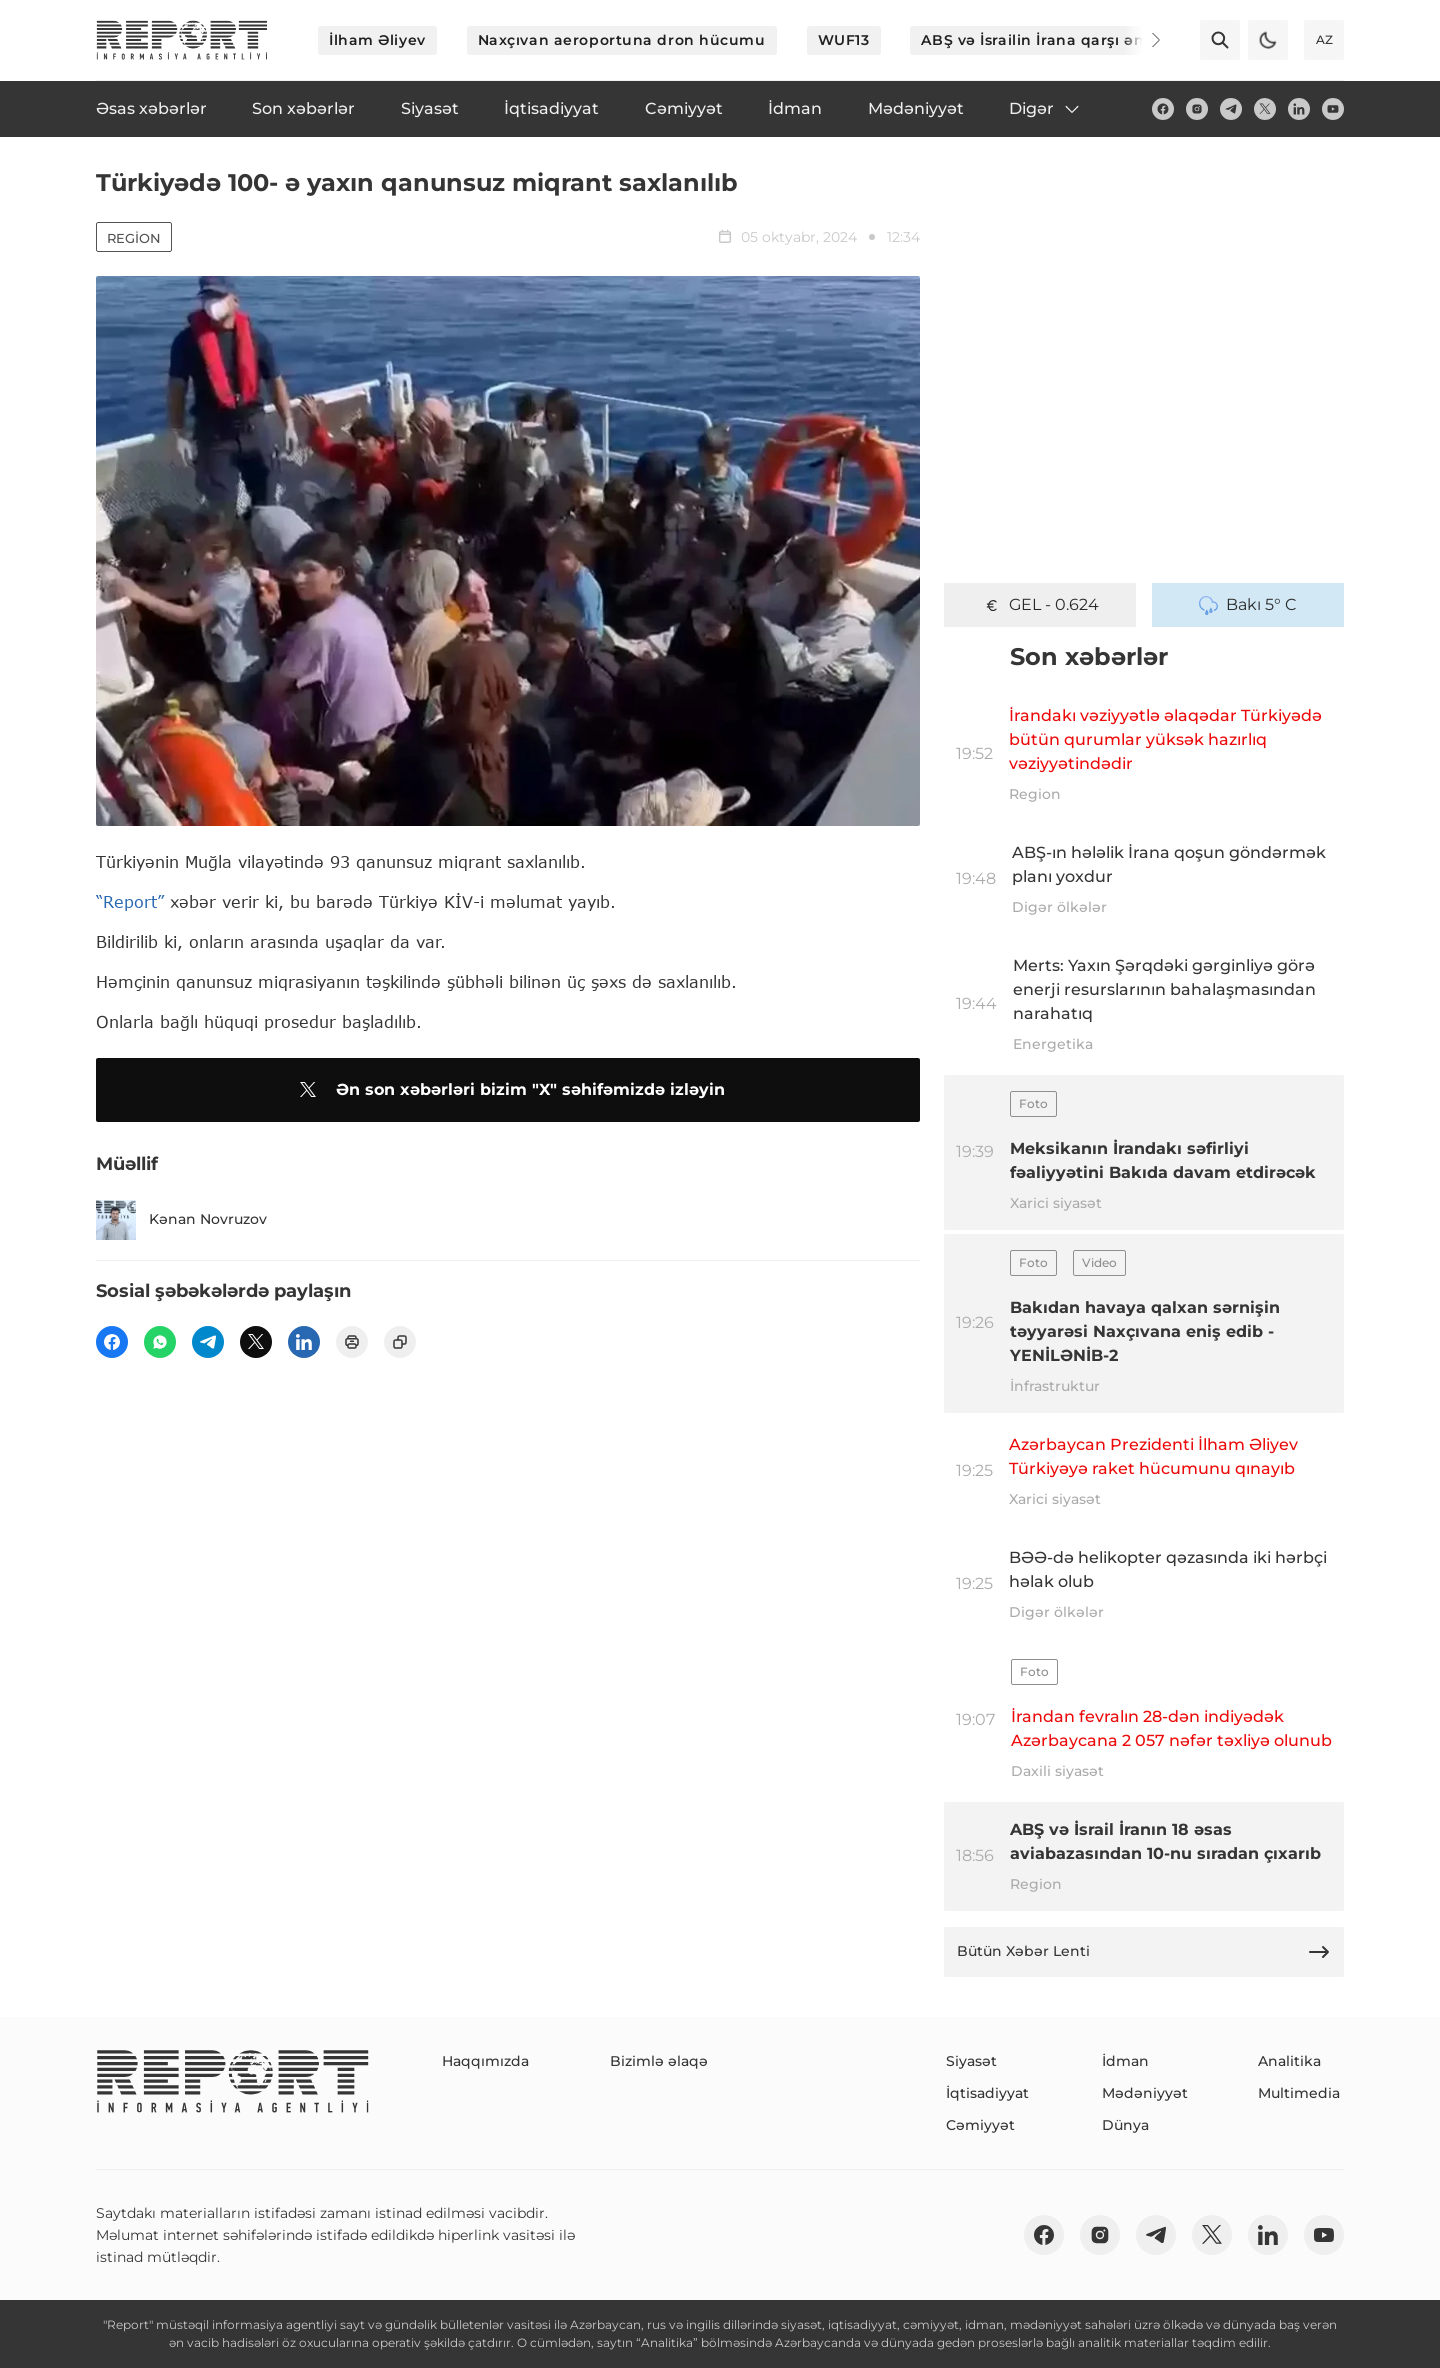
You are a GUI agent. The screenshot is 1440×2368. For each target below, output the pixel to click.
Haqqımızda (485, 2061)
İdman (1125, 2061)
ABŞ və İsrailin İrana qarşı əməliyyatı (1063, 40)
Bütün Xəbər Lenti (1144, 1952)
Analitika (1289, 2061)
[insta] (1197, 109)
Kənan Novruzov (181, 1220)
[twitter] (1265, 109)
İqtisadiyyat (987, 2093)
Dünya (1125, 2125)
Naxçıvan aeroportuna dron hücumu (622, 40)
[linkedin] (1299, 109)
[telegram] (1231, 109)
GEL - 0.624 (1040, 605)
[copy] (400, 1342)
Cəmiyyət (980, 2125)
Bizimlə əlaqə (659, 2061)
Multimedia (1299, 2093)
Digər (1045, 109)
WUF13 (844, 40)
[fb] (1163, 109)
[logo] (182, 40)
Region (134, 238)
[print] (352, 1342)
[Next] (1142, 40)
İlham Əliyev (377, 40)
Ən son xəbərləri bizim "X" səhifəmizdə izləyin (508, 1090)
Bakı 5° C (1248, 605)
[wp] (160, 1342)
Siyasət (971, 2061)
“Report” (130, 901)
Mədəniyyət (1145, 2093)
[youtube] (1333, 109)
